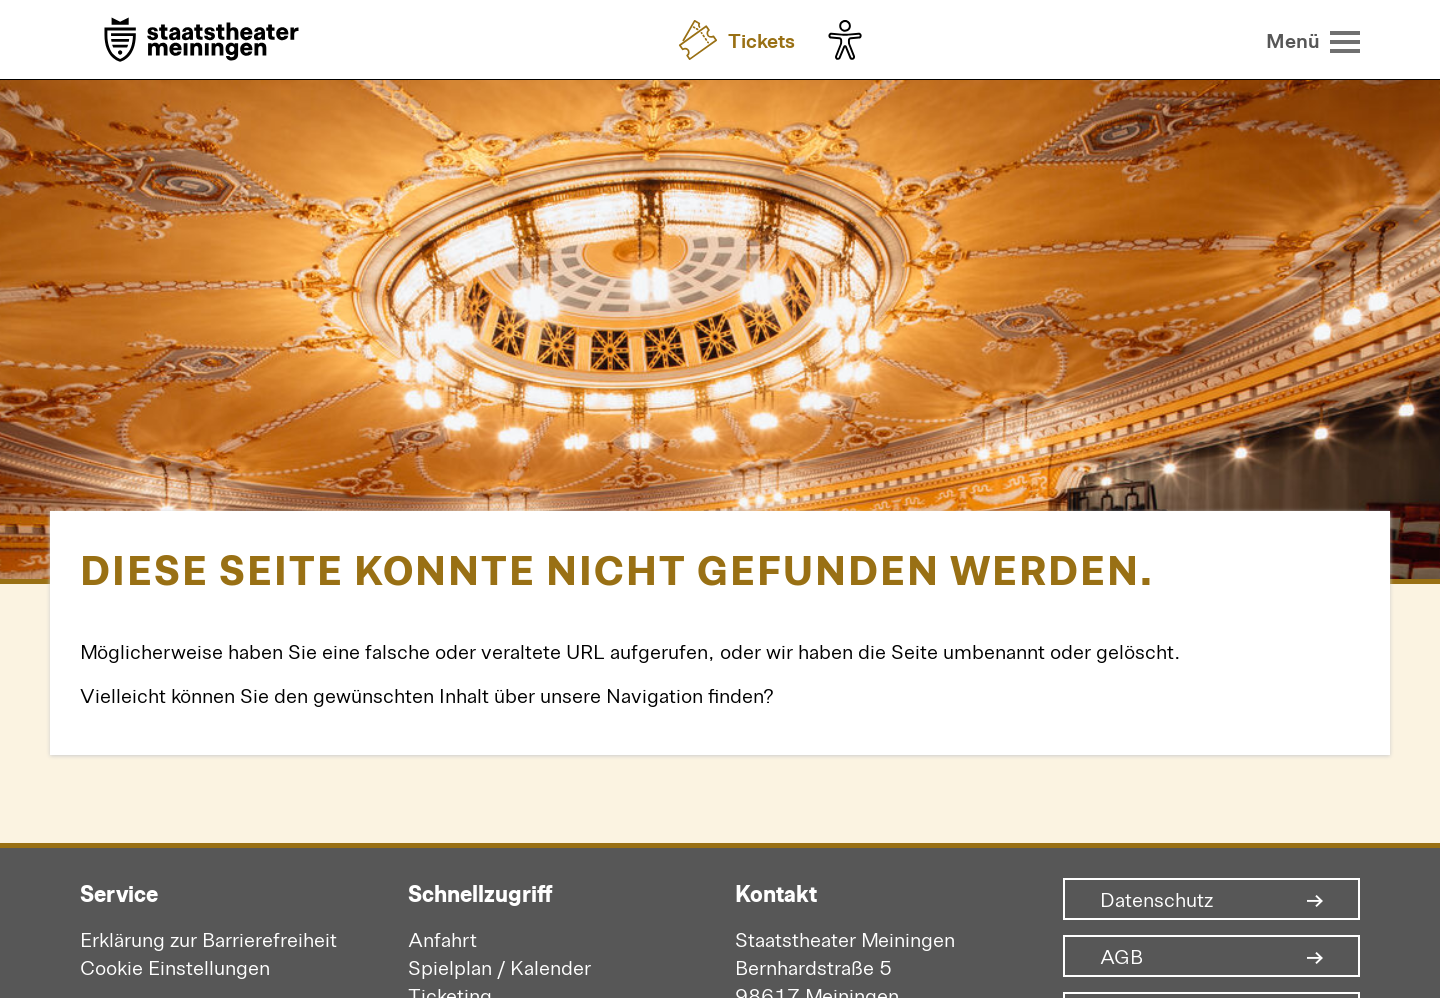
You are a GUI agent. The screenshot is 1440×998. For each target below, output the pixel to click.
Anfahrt (442, 938)
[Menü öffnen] (1313, 40)
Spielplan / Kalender (499, 966)
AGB (1121, 956)
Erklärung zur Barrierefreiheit (208, 938)
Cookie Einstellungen (175, 966)
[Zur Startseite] (201, 41)
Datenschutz (1156, 899)
